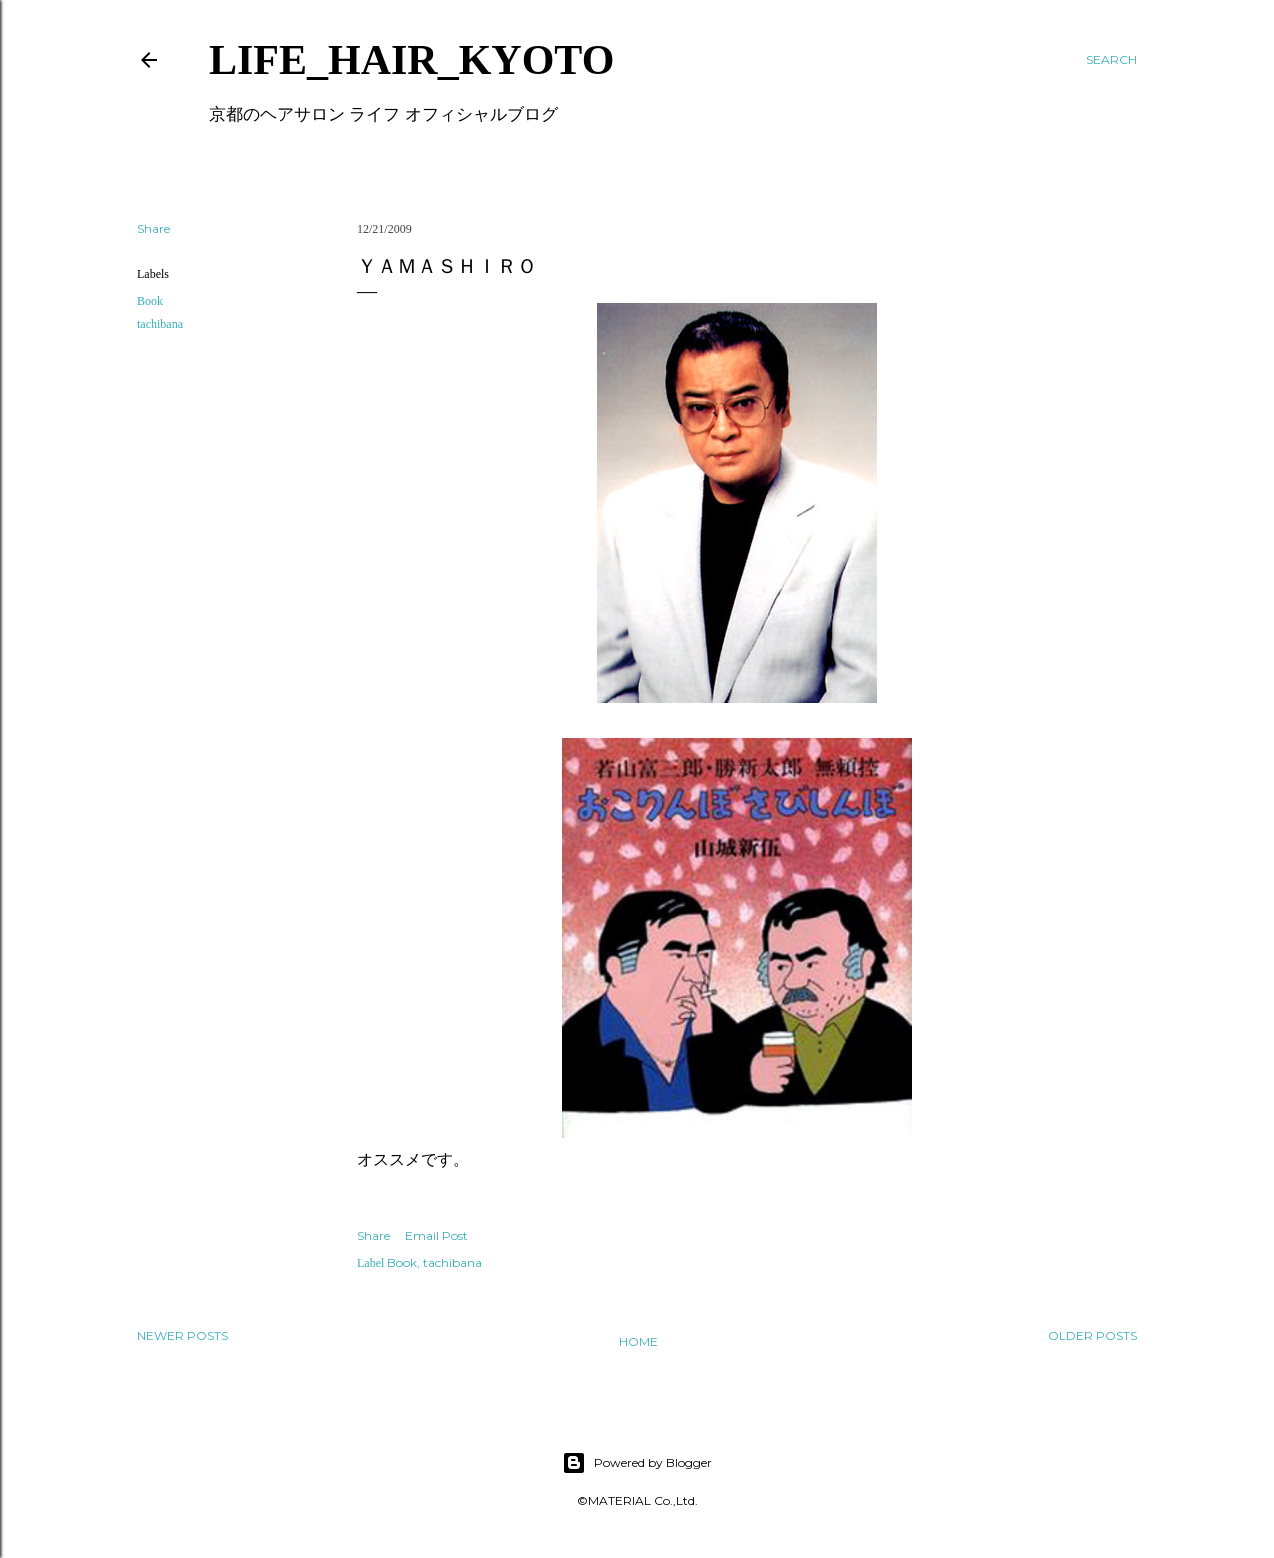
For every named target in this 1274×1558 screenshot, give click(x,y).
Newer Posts (182, 1335)
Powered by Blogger (637, 1463)
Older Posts (1092, 1335)
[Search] (1111, 60)
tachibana (160, 324)
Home (638, 1341)
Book (150, 301)
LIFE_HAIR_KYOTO (411, 60)
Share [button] (153, 228)
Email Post (436, 1235)
